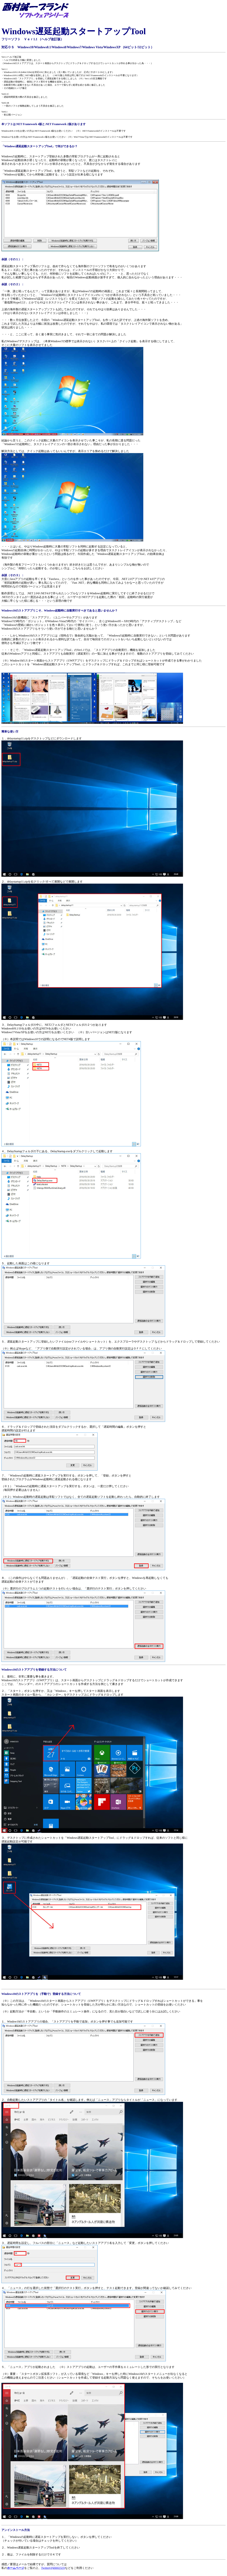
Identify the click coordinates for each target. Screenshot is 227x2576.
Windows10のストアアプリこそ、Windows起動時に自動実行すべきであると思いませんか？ (59, 610)
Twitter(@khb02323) (53, 2567)
